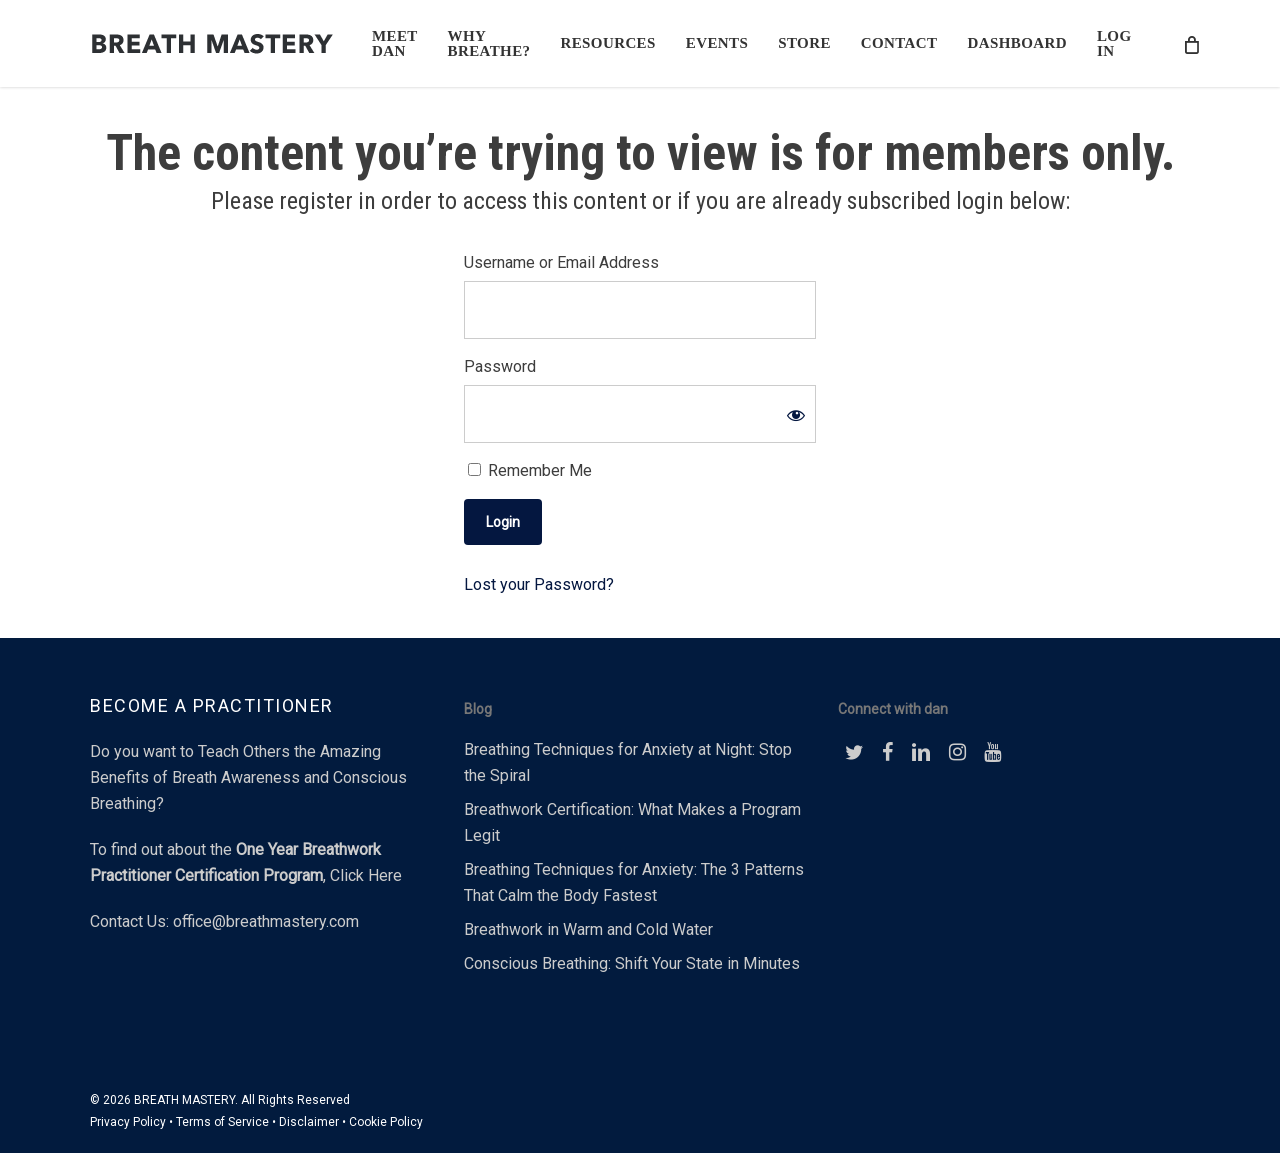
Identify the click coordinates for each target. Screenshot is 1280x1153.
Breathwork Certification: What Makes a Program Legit (632, 822)
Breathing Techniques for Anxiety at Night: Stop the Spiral (628, 762)
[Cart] (1191, 44)
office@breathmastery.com (266, 921)
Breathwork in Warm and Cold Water (588, 929)
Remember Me (530, 470)
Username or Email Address (561, 262)
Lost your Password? (539, 584)
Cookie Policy (386, 1122)
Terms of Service (222, 1122)
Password (500, 366)
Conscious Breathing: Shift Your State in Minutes (632, 963)
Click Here (366, 875)
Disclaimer (309, 1122)
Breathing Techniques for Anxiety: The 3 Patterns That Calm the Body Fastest (634, 882)
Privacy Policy (128, 1122)
